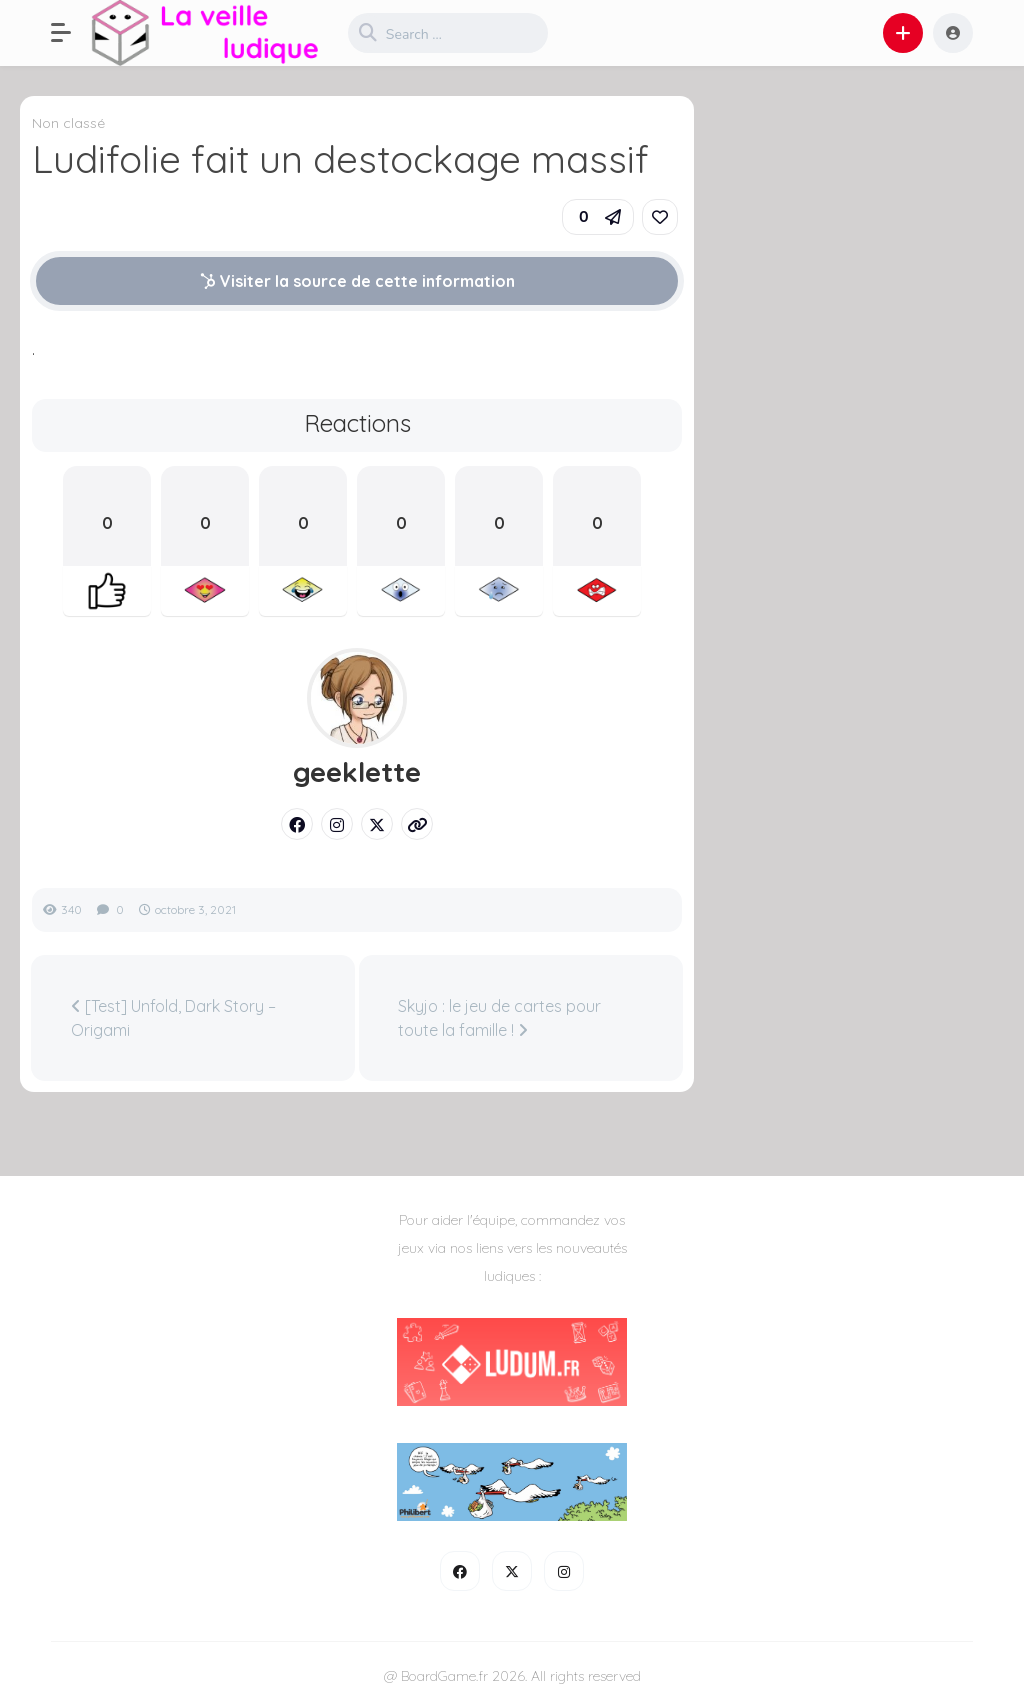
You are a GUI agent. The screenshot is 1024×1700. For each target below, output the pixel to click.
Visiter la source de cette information (357, 281)
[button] (71, 33)
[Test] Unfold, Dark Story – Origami (173, 1018)
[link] (660, 217)
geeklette (357, 772)
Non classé (68, 123)
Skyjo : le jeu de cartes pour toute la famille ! (499, 1018)
